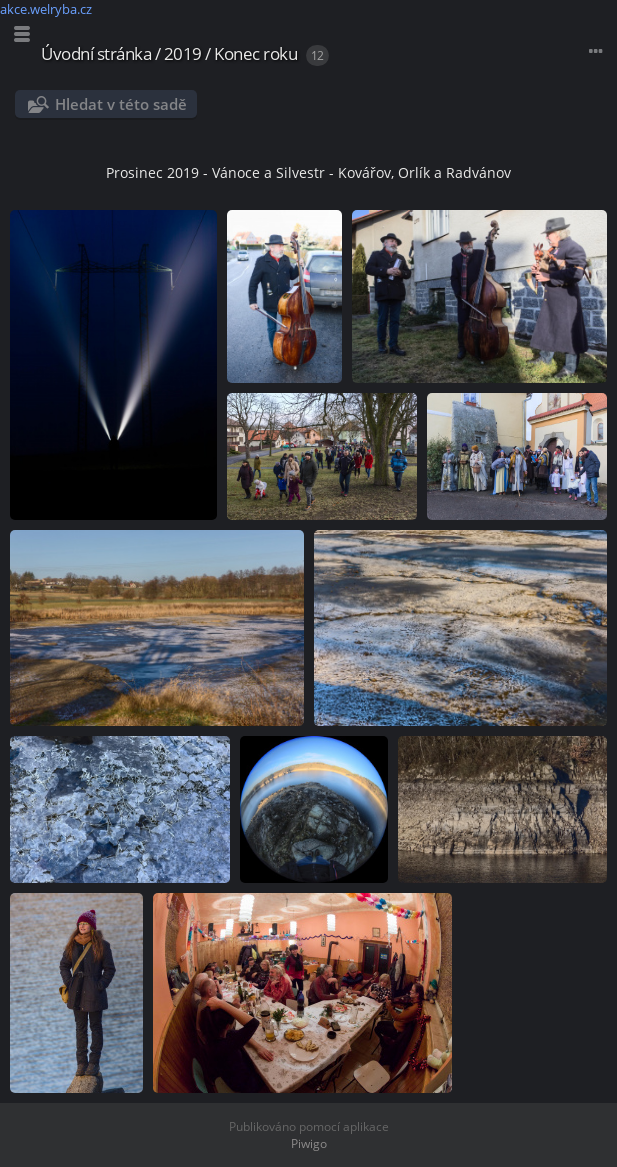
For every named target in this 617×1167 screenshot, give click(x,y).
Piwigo (309, 1143)
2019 (183, 53)
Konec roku (255, 53)
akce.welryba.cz (46, 9)
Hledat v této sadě (121, 104)
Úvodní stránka (96, 53)
